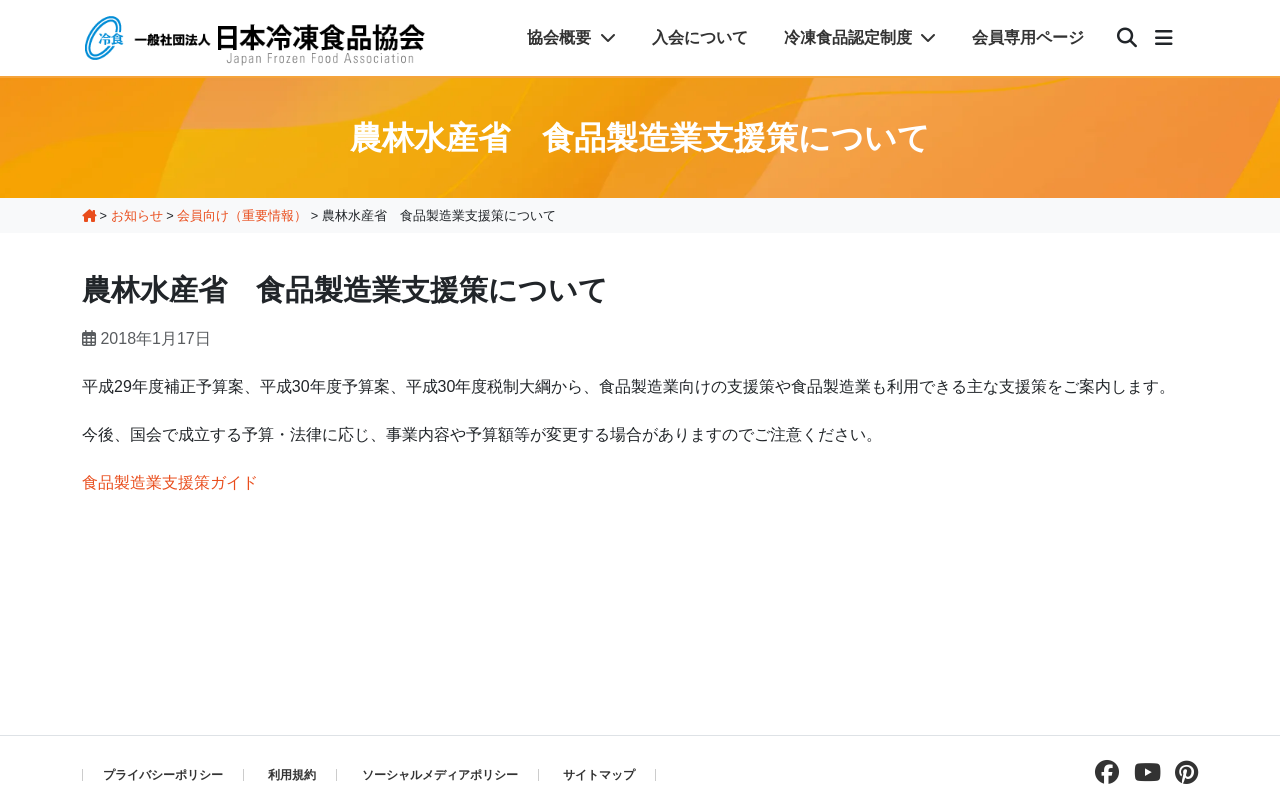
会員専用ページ (1028, 37)
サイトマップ (599, 775)
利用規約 (292, 775)
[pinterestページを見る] (1181, 772)
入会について (700, 37)
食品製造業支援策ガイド (170, 482)
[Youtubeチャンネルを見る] (1142, 772)
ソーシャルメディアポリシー (440, 775)
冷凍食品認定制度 (860, 37)
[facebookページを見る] (1102, 772)
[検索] (1127, 38)
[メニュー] (1164, 38)
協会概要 (571, 37)
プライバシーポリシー (163, 775)
